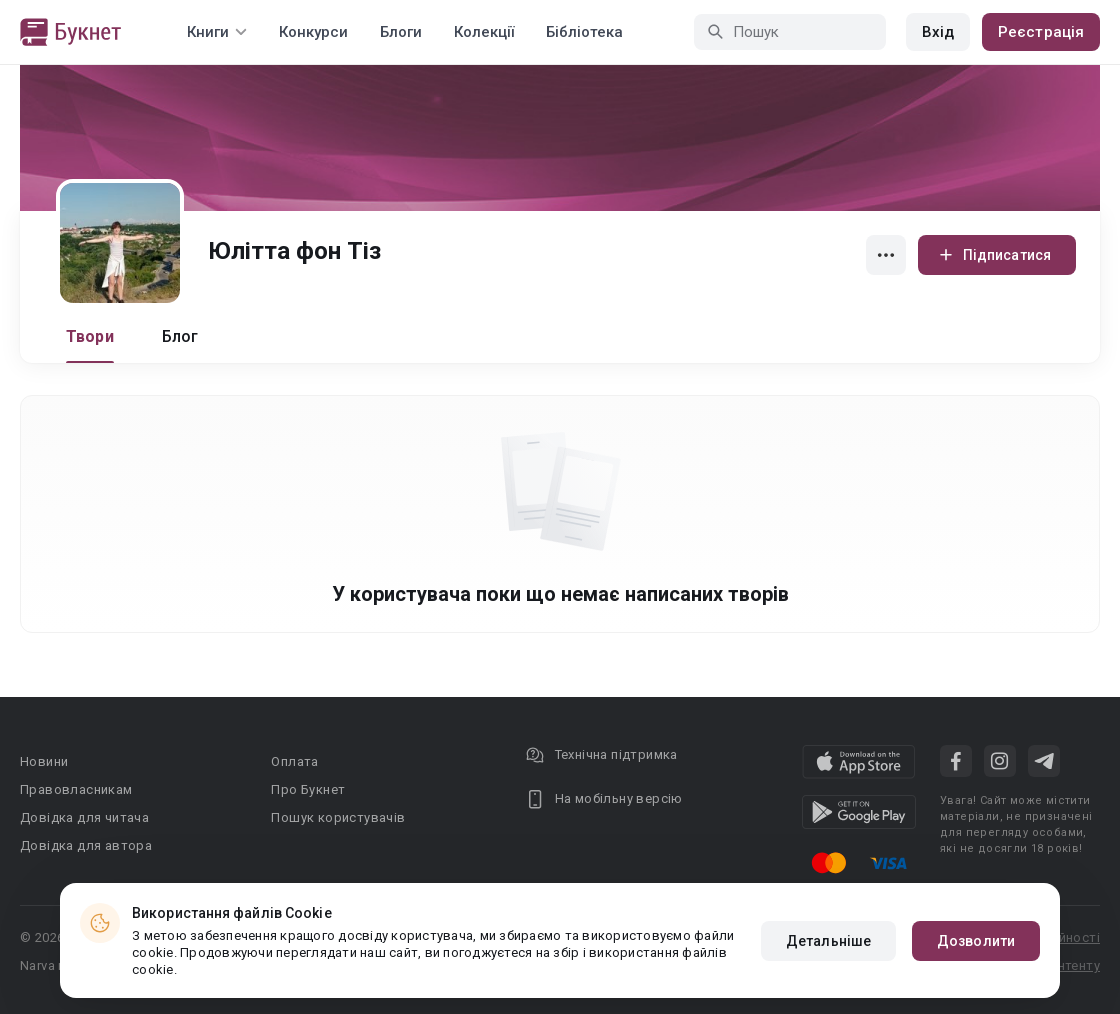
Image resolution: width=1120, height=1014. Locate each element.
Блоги (401, 32)
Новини (44, 761)
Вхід (938, 32)
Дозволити (976, 941)
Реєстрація (1041, 32)
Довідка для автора (86, 845)
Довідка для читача (84, 817)
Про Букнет (308, 789)
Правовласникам (76, 789)
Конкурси (313, 32)
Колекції (484, 32)
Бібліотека (584, 32)
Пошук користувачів (338, 817)
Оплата (294, 761)
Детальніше (828, 941)
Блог (180, 336)
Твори (90, 336)
